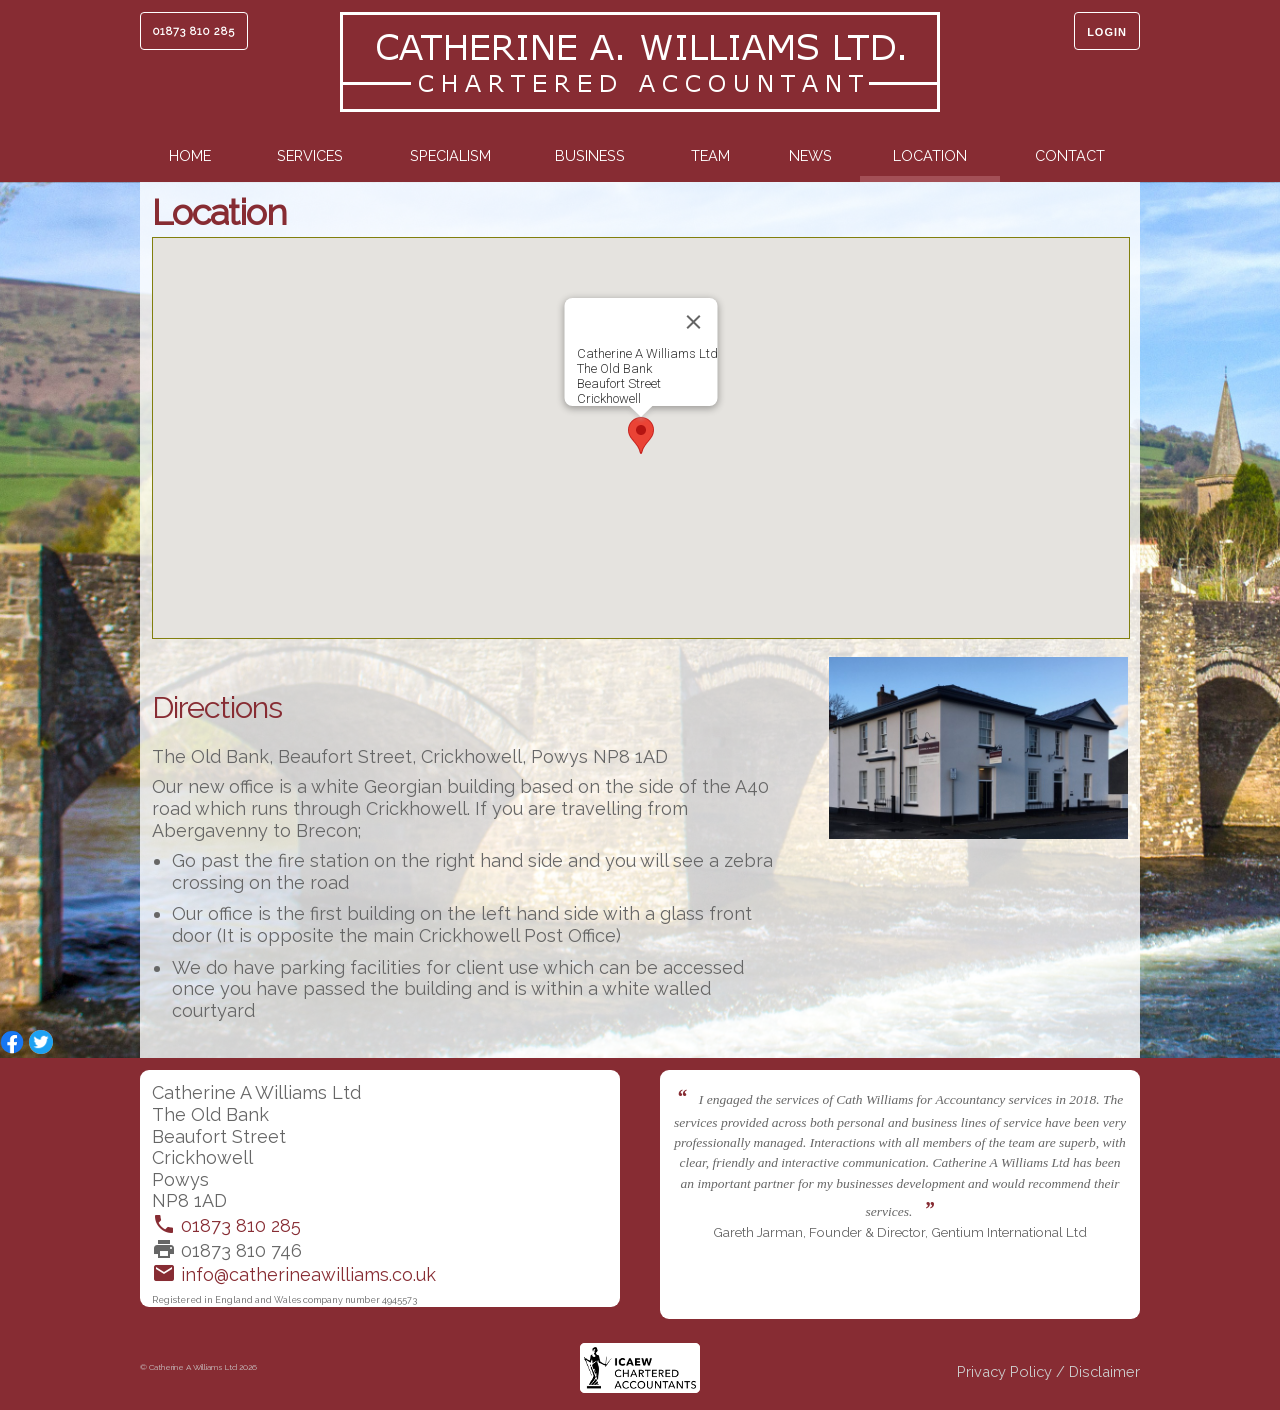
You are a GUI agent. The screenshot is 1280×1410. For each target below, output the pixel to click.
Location (930, 155)
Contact (1070, 155)
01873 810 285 (194, 31)
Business (590, 155)
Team (710, 155)
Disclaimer (1104, 1371)
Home (190, 155)
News (810, 155)
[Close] (694, 322)
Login (1107, 32)
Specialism (450, 155)
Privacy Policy (1004, 1371)
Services (310, 155)
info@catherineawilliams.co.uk (294, 1274)
